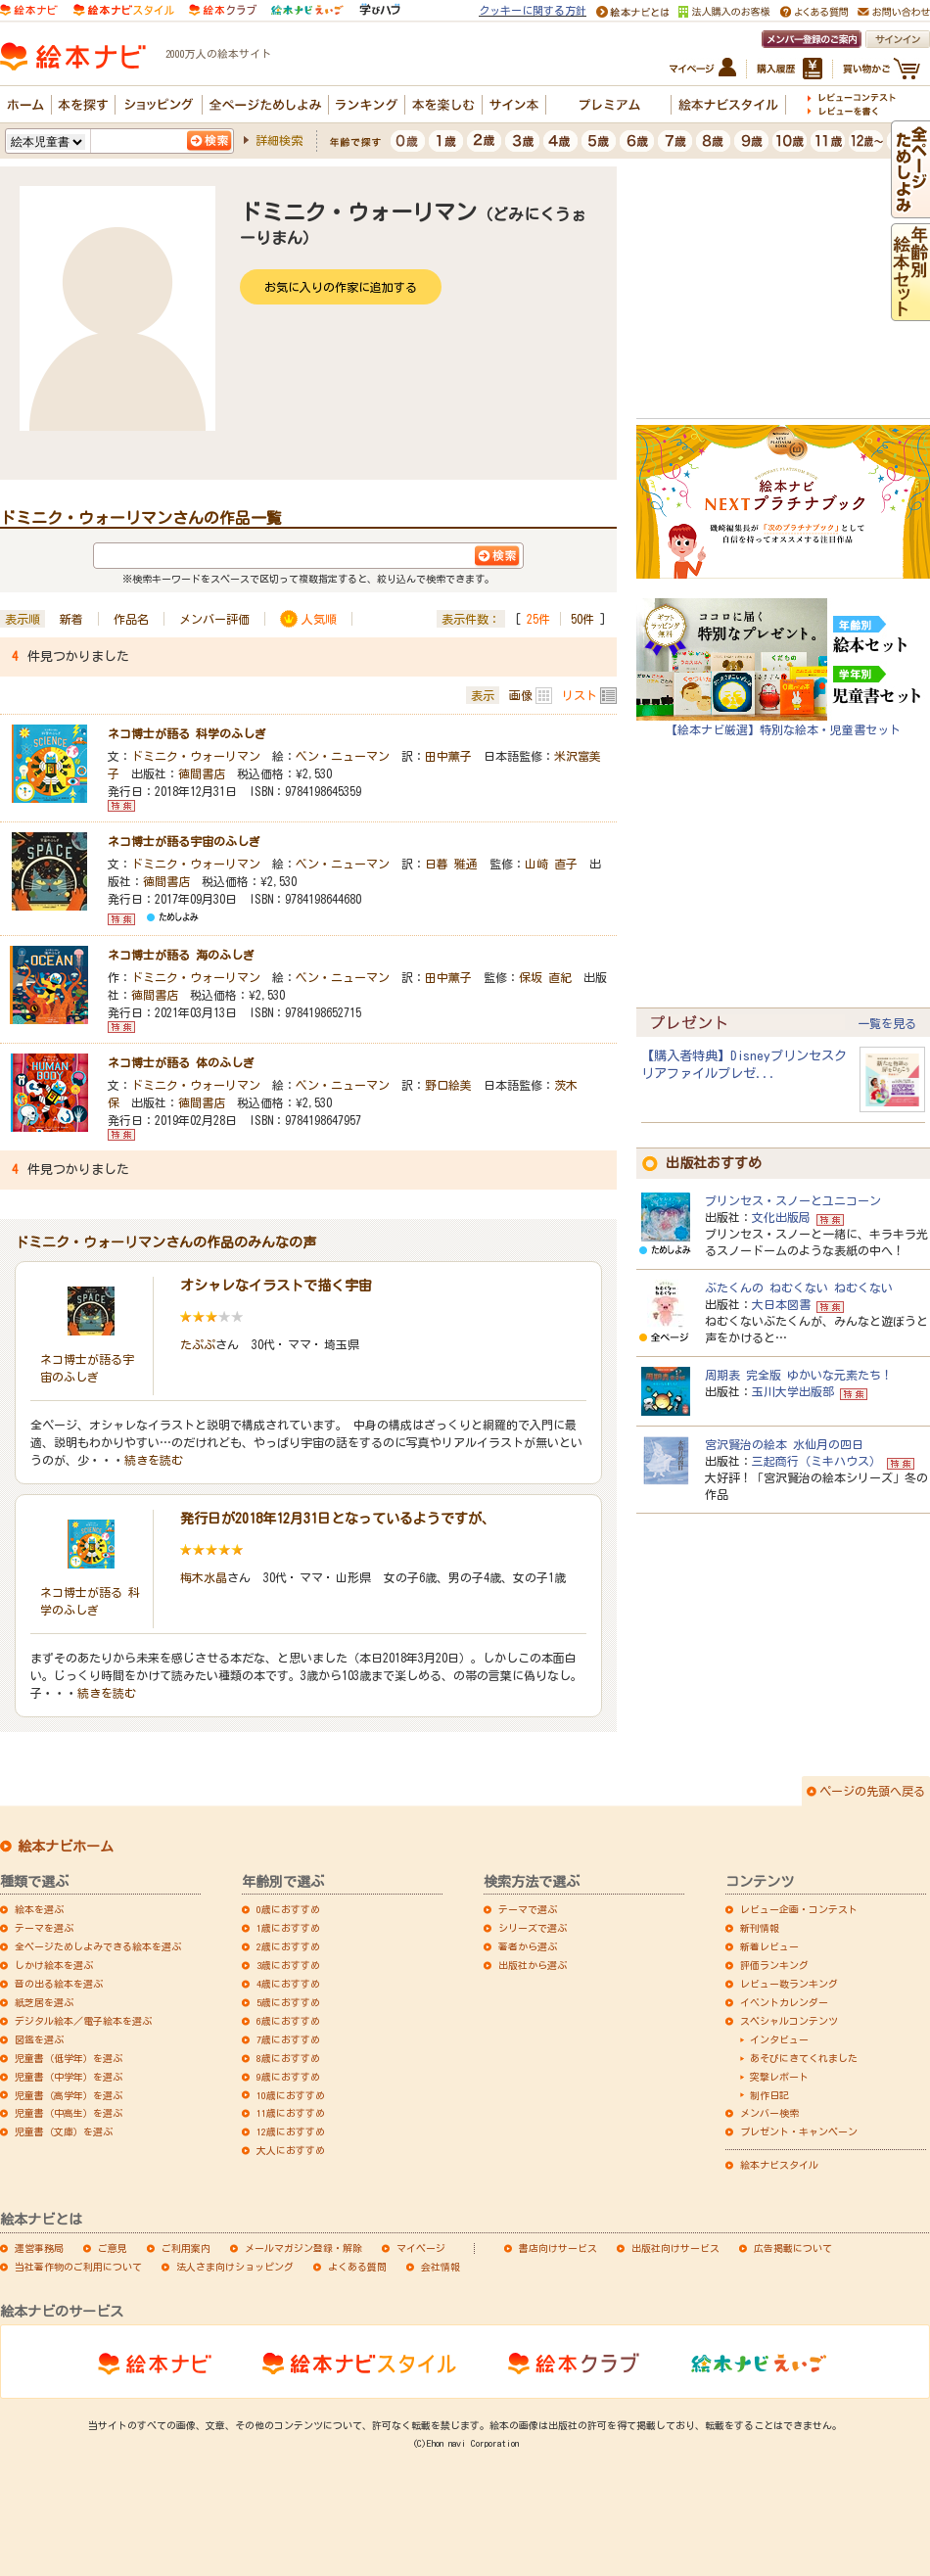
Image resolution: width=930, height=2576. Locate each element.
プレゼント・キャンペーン (799, 2131)
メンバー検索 (769, 2113)
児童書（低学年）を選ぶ (68, 2058)
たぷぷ (197, 1344)
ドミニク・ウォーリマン (195, 756)
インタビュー (779, 2039)
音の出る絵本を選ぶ (59, 1984)
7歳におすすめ (288, 2039)
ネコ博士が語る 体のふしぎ (181, 1062)
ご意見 (112, 2248)
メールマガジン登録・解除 (303, 2248)
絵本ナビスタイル (779, 2165)
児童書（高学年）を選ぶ (68, 2095)
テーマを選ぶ (44, 1928)
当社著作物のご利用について (78, 2267)
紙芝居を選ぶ (44, 2002)
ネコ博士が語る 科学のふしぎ (187, 733)
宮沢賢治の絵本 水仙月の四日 (784, 1444)
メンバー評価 (214, 619)
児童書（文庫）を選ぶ (64, 2131)
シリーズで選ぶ (532, 1928)
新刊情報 (759, 1928)
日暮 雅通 (451, 863)
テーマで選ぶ (527, 1909)
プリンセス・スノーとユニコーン (793, 1200)
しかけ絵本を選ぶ (54, 1965)
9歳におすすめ (288, 2077)
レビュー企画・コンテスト (799, 1909)
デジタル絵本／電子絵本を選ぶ (83, 2021)
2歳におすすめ (288, 1946)
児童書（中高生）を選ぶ (68, 2113)
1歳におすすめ (288, 1928)
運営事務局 (39, 2248)
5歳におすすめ (288, 2002)
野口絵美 (448, 1085)
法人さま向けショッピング (235, 2267)
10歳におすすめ (290, 2095)
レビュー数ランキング (789, 1984)
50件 (582, 619)
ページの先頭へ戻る (872, 1791)
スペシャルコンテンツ (789, 2021)
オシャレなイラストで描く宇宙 (276, 1285)
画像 (521, 695)
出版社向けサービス (675, 2248)
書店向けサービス (558, 2248)
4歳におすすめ (288, 1984)
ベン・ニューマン (343, 756)
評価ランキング (774, 1965)
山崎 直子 (551, 863)
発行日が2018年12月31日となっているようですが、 (337, 1518)
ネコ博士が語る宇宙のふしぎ (184, 841)
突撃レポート (779, 2077)
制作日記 (769, 2095)
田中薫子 (448, 756)
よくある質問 (357, 2267)
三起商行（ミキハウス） (816, 1461)
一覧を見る (887, 1023)
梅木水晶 (203, 1577)
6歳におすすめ (288, 2021)
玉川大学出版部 (793, 1391)
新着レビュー (769, 1946)
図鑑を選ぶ (39, 2039)
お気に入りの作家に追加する (340, 287)
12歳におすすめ (290, 2131)
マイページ (420, 2248)
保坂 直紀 (545, 977)
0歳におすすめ (288, 1909)
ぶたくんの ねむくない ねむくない (799, 1287)
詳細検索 (279, 140)
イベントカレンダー (784, 2002)
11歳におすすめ (290, 2113)
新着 (71, 619)
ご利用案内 (186, 2248)
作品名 (131, 619)
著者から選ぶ (527, 1946)
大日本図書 (781, 1304)
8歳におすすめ (288, 2058)
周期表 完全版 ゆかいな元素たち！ (799, 1375)
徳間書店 (201, 773)
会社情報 (440, 2267)
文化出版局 (781, 1217)
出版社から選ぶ (532, 1965)
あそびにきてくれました (804, 2058)
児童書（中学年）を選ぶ (68, 2077)
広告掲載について (793, 2248)
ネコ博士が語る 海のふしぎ (181, 954)
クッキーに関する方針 (532, 10)
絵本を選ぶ (39, 1909)
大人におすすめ (290, 2150)
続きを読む (153, 1460)
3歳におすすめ (288, 1965)
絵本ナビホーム (66, 1846)
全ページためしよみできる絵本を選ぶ (98, 1946)
